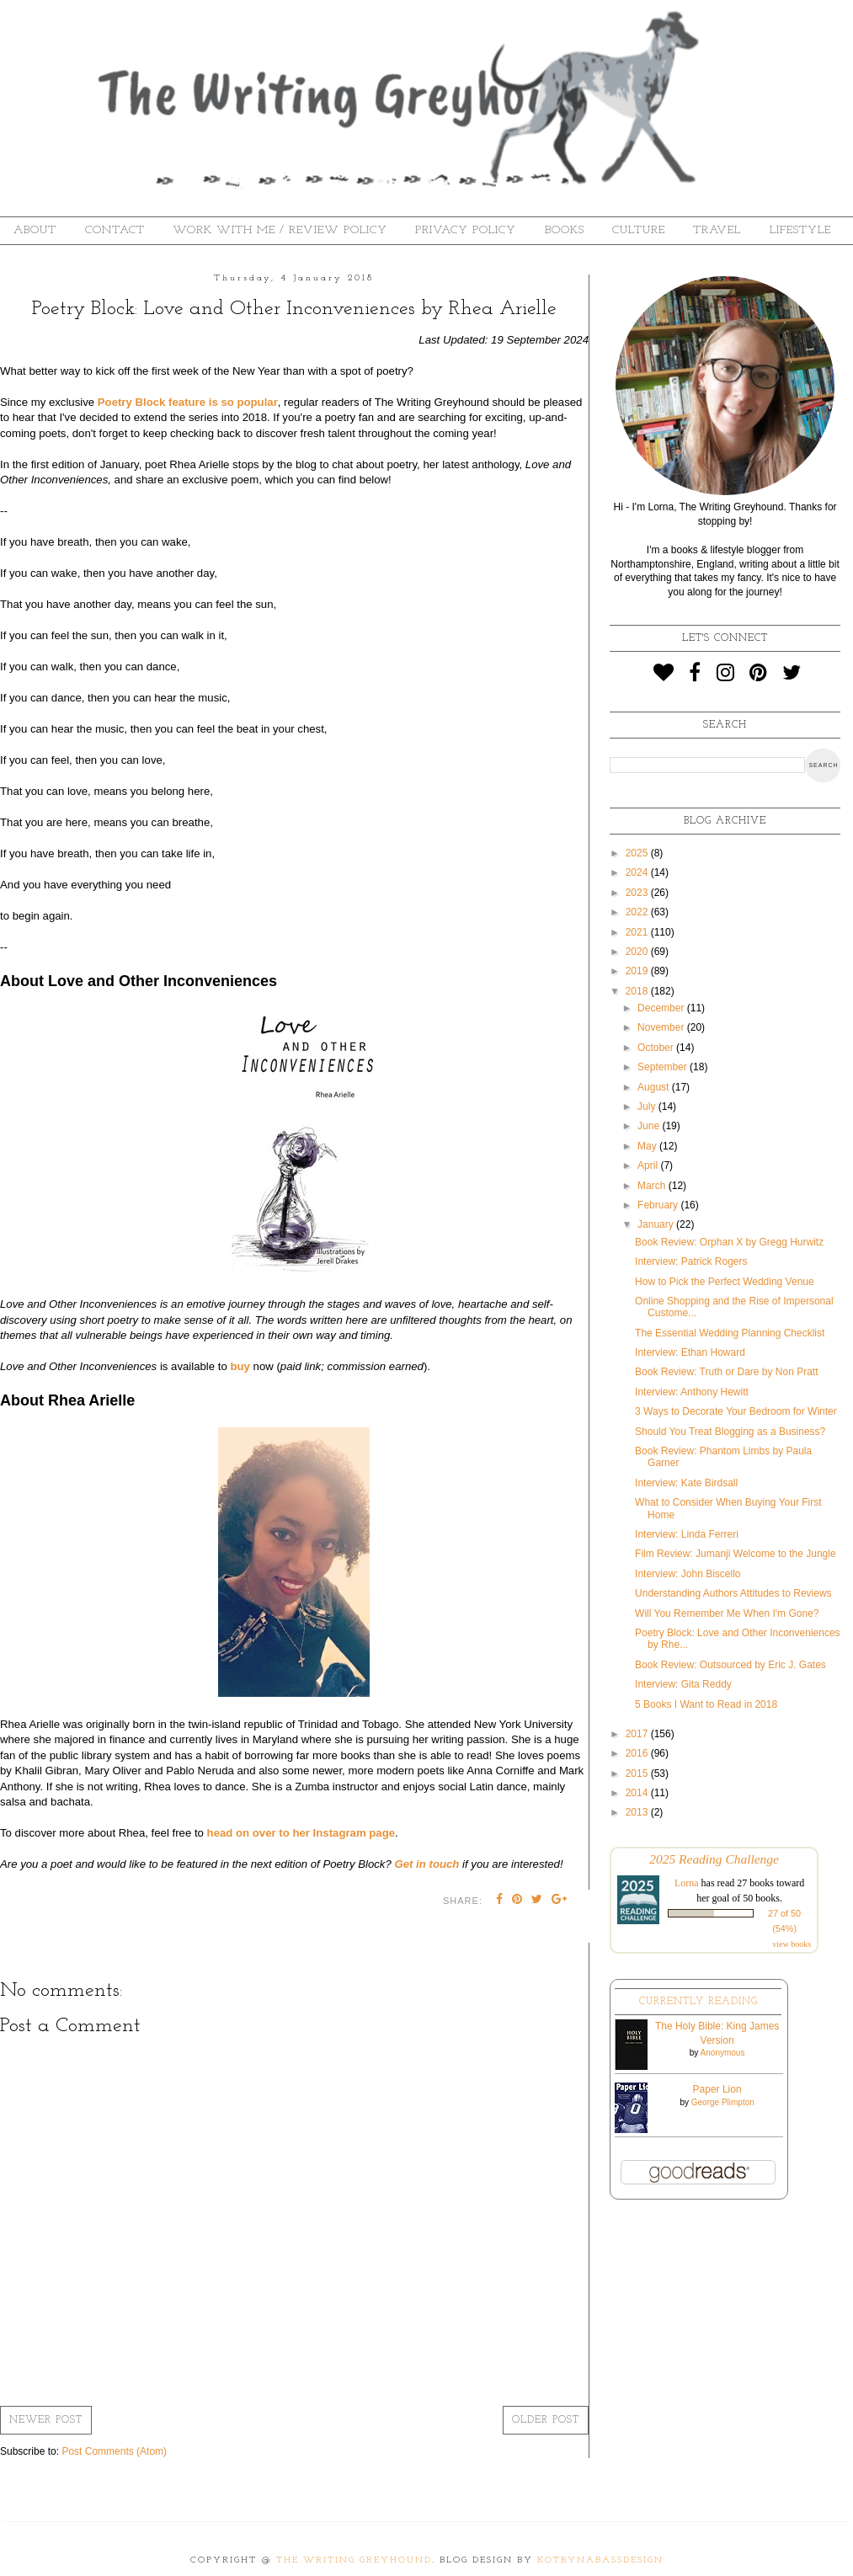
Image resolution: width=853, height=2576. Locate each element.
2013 (638, 1812)
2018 (638, 991)
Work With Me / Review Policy (280, 230)
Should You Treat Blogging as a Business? (730, 1431)
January (656, 1224)
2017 (638, 1734)
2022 (638, 912)
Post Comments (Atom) (114, 2451)
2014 (638, 1793)
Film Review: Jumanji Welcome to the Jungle (735, 1554)
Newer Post (46, 2420)
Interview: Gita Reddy (683, 1684)
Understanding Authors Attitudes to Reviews (733, 1593)
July (647, 1106)
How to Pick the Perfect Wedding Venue (724, 1282)
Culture (638, 230)
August (654, 1087)
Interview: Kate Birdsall (686, 1483)
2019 (638, 971)
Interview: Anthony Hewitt (692, 1392)
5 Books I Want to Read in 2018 (706, 1704)
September (663, 1067)
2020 (638, 951)
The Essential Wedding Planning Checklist (729, 1333)
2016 (638, 1753)
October (656, 1047)
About (34, 230)
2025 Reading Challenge (714, 1859)
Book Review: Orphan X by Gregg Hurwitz (729, 1242)
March (653, 1186)
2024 (638, 872)
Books (564, 230)
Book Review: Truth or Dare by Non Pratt (726, 1372)
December (662, 1008)
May (648, 1146)
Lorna (686, 1883)
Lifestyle (800, 230)
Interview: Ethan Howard (690, 1352)
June (649, 1126)
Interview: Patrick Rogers (691, 1261)
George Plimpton (722, 2102)
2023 (638, 893)
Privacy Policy (465, 230)
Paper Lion (717, 2089)
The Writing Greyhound (354, 2560)
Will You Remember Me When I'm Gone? (726, 1613)
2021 (638, 932)
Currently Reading (698, 2002)
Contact (115, 230)
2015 (638, 1773)
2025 (638, 853)
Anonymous (723, 2052)
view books (791, 1944)
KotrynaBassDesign (600, 2560)
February (658, 1205)
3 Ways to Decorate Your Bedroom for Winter (736, 1411)
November (662, 1027)
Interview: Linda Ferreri (686, 1534)
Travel (717, 230)
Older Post (545, 2420)
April (648, 1165)
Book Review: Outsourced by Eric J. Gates (730, 1665)
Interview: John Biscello (687, 1574)
